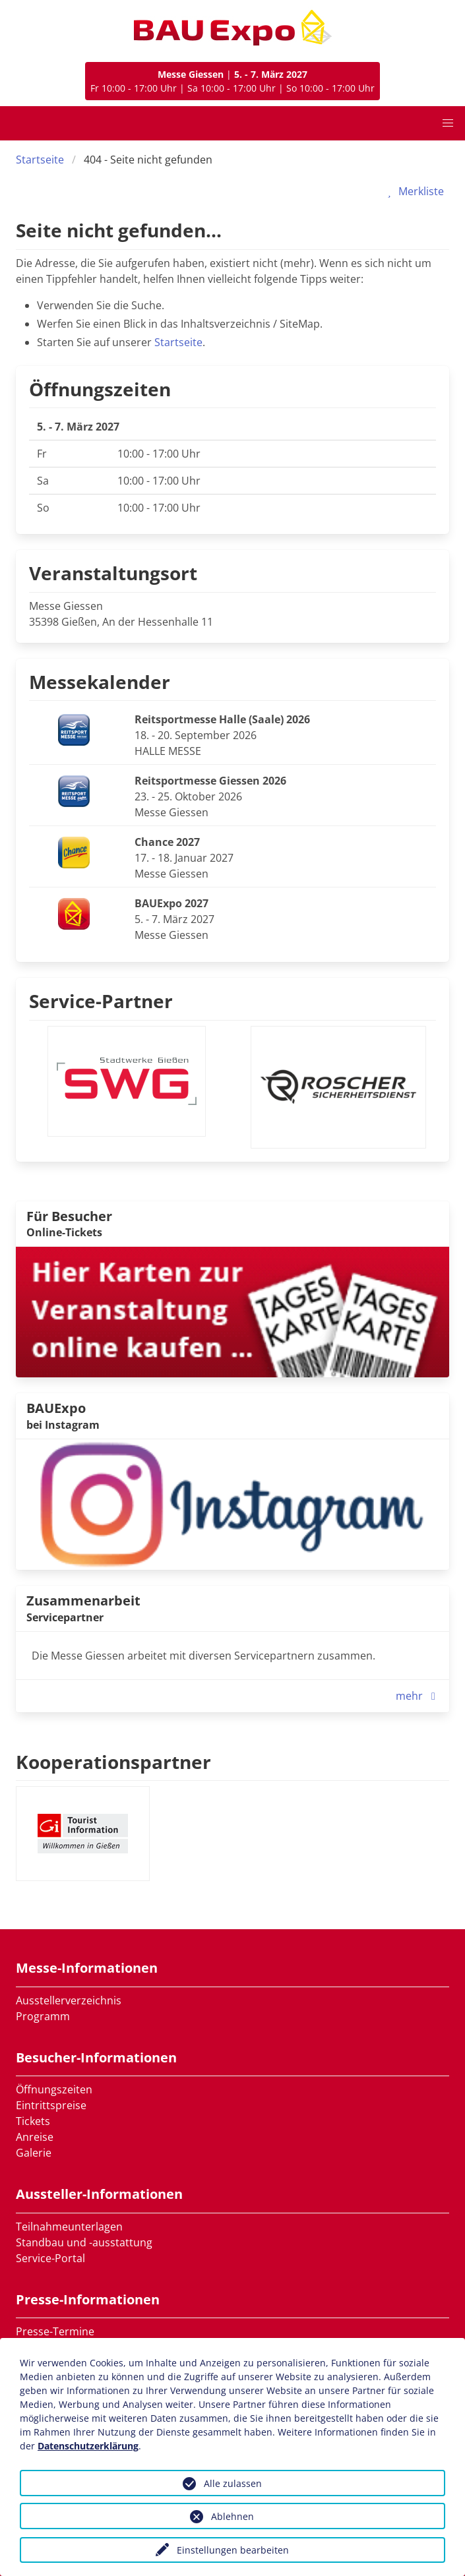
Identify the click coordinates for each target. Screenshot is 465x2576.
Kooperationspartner (113, 1761)
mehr (418, 1696)
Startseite (40, 159)
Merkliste (413, 191)
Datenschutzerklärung (88, 2446)
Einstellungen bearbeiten (233, 2550)
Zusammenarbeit (83, 1600)
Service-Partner (101, 1000)
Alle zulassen (233, 2483)
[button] (448, 123)
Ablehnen (232, 2516)
